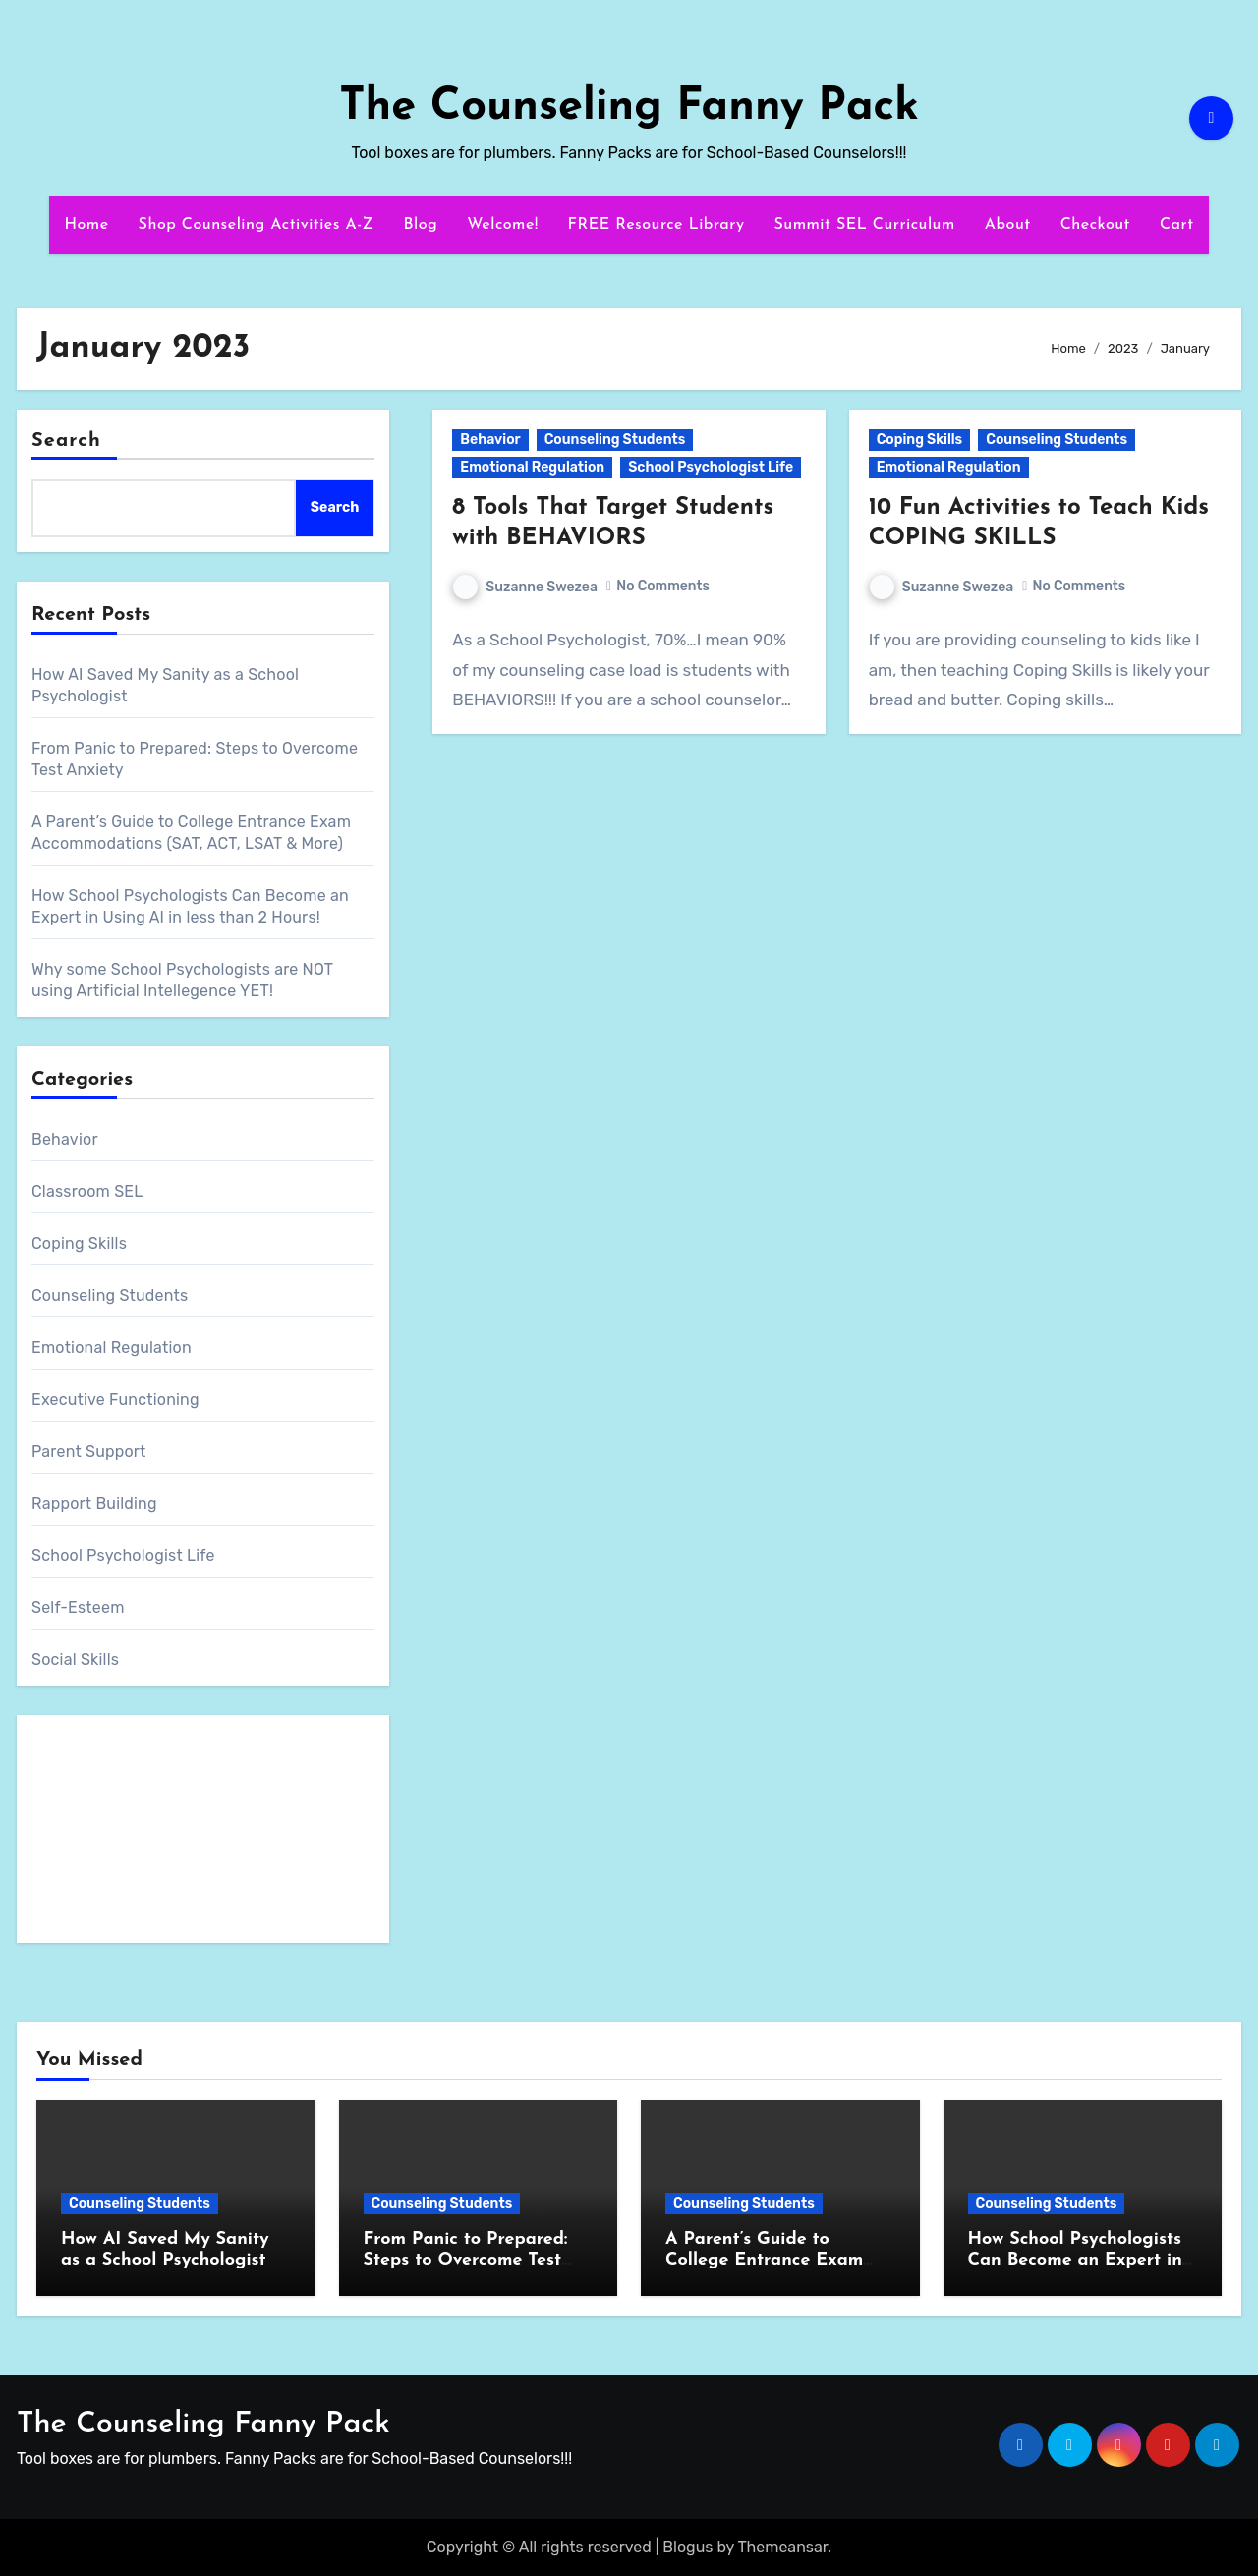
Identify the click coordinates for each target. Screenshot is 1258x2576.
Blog (421, 225)
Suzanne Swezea (525, 587)
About (1008, 225)
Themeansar (783, 2547)
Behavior (64, 1139)
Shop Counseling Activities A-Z (256, 225)
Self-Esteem (78, 1607)
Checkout (1095, 225)
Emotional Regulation (111, 1347)
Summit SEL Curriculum (863, 225)
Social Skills (75, 1660)
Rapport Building (94, 1503)
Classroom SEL (87, 1191)
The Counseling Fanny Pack (629, 107)
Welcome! (502, 225)
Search (66, 441)
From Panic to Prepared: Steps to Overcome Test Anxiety (466, 2260)
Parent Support (88, 1451)
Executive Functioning (115, 1399)
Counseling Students (109, 1295)
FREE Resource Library (656, 225)
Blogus (687, 2547)
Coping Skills (79, 1243)
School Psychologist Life (123, 1555)
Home (86, 225)
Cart (1177, 225)
